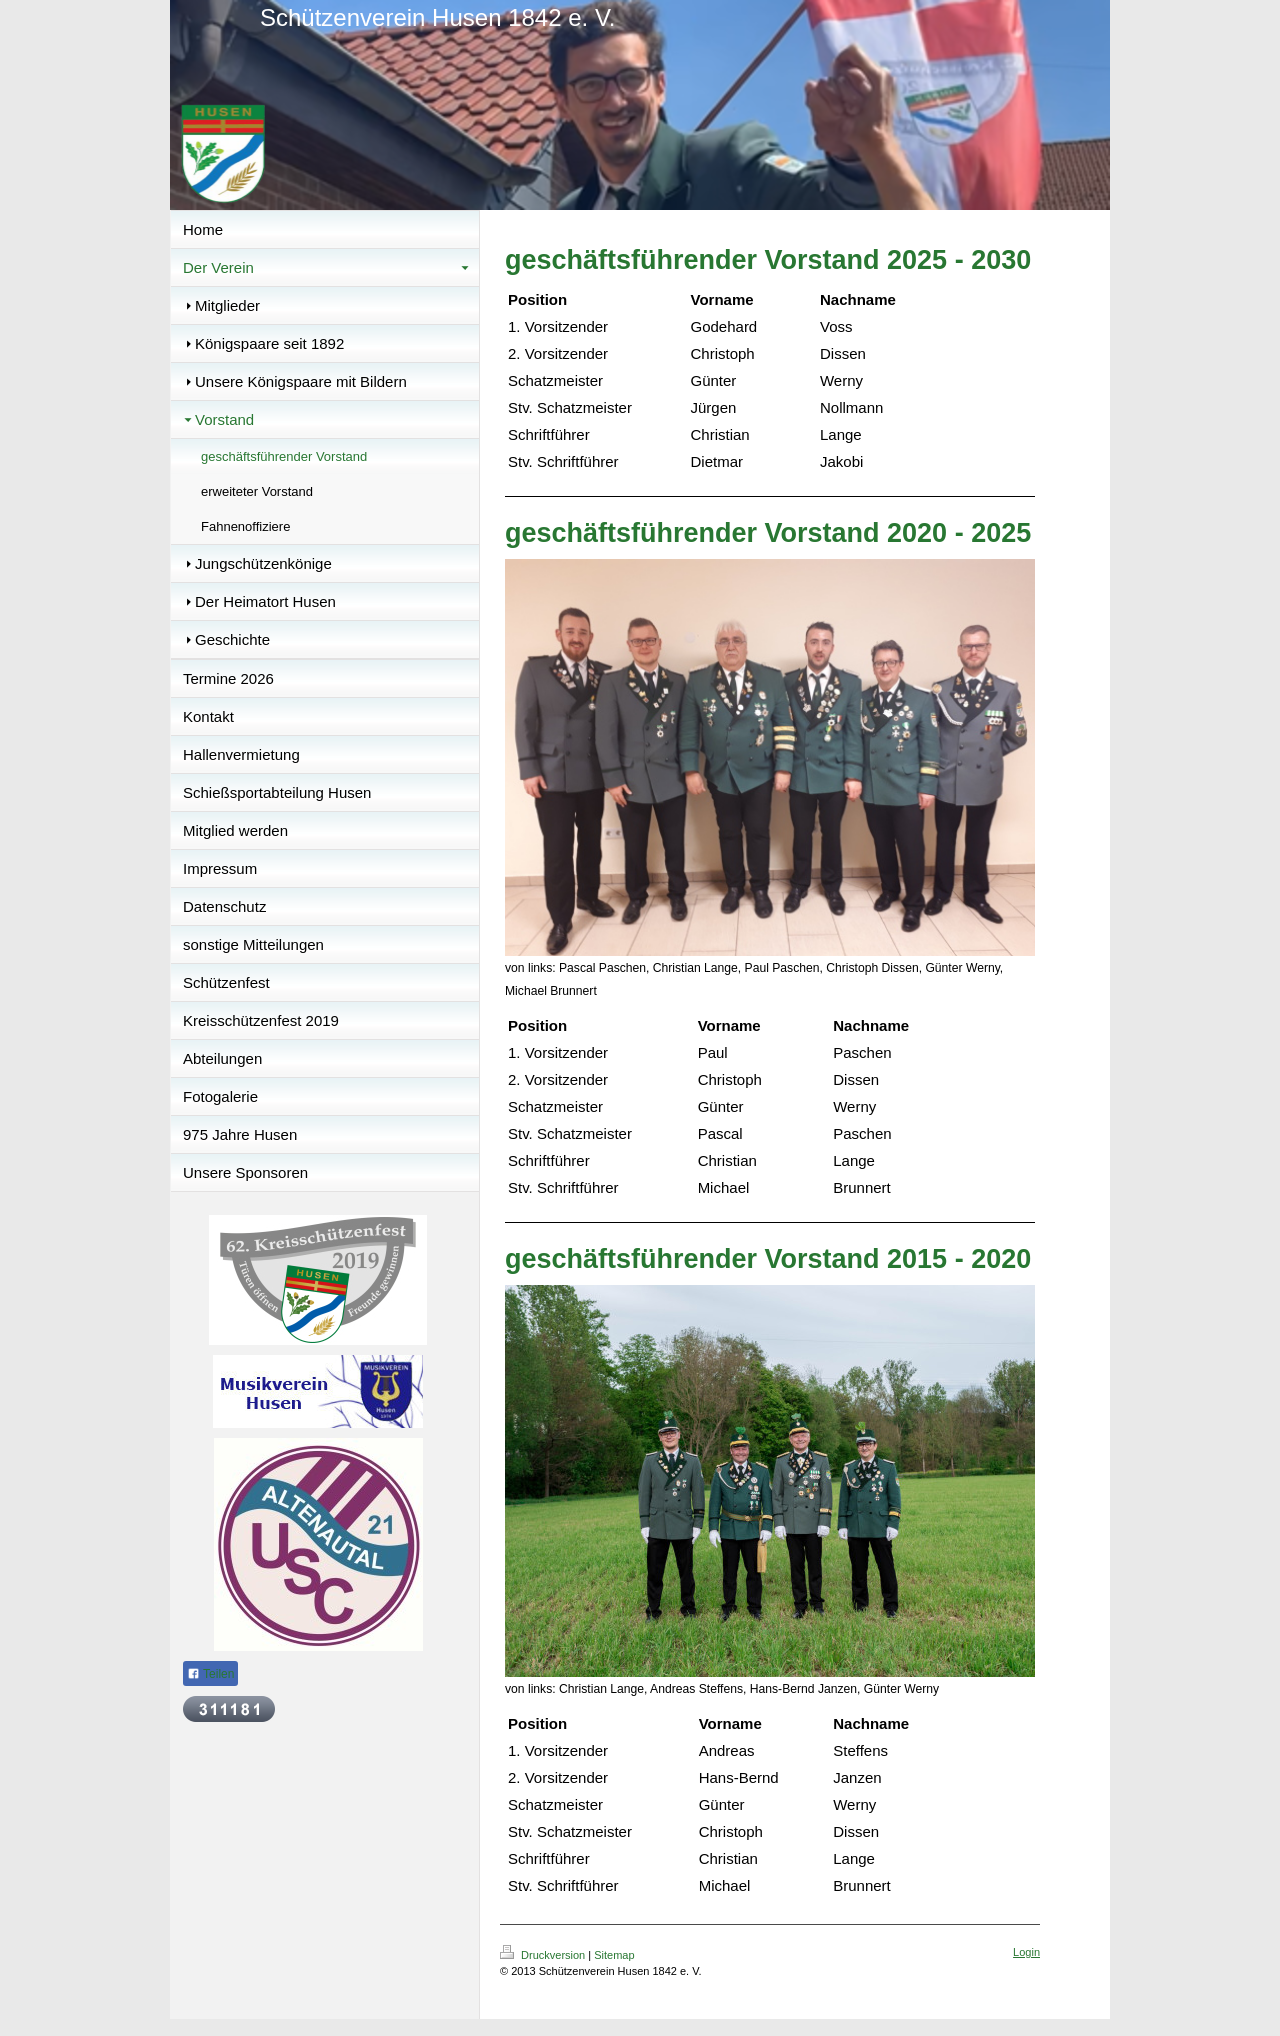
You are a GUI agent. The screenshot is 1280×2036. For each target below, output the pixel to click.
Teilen (210, 1674)
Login (1026, 1952)
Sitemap (614, 1955)
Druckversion (544, 1955)
